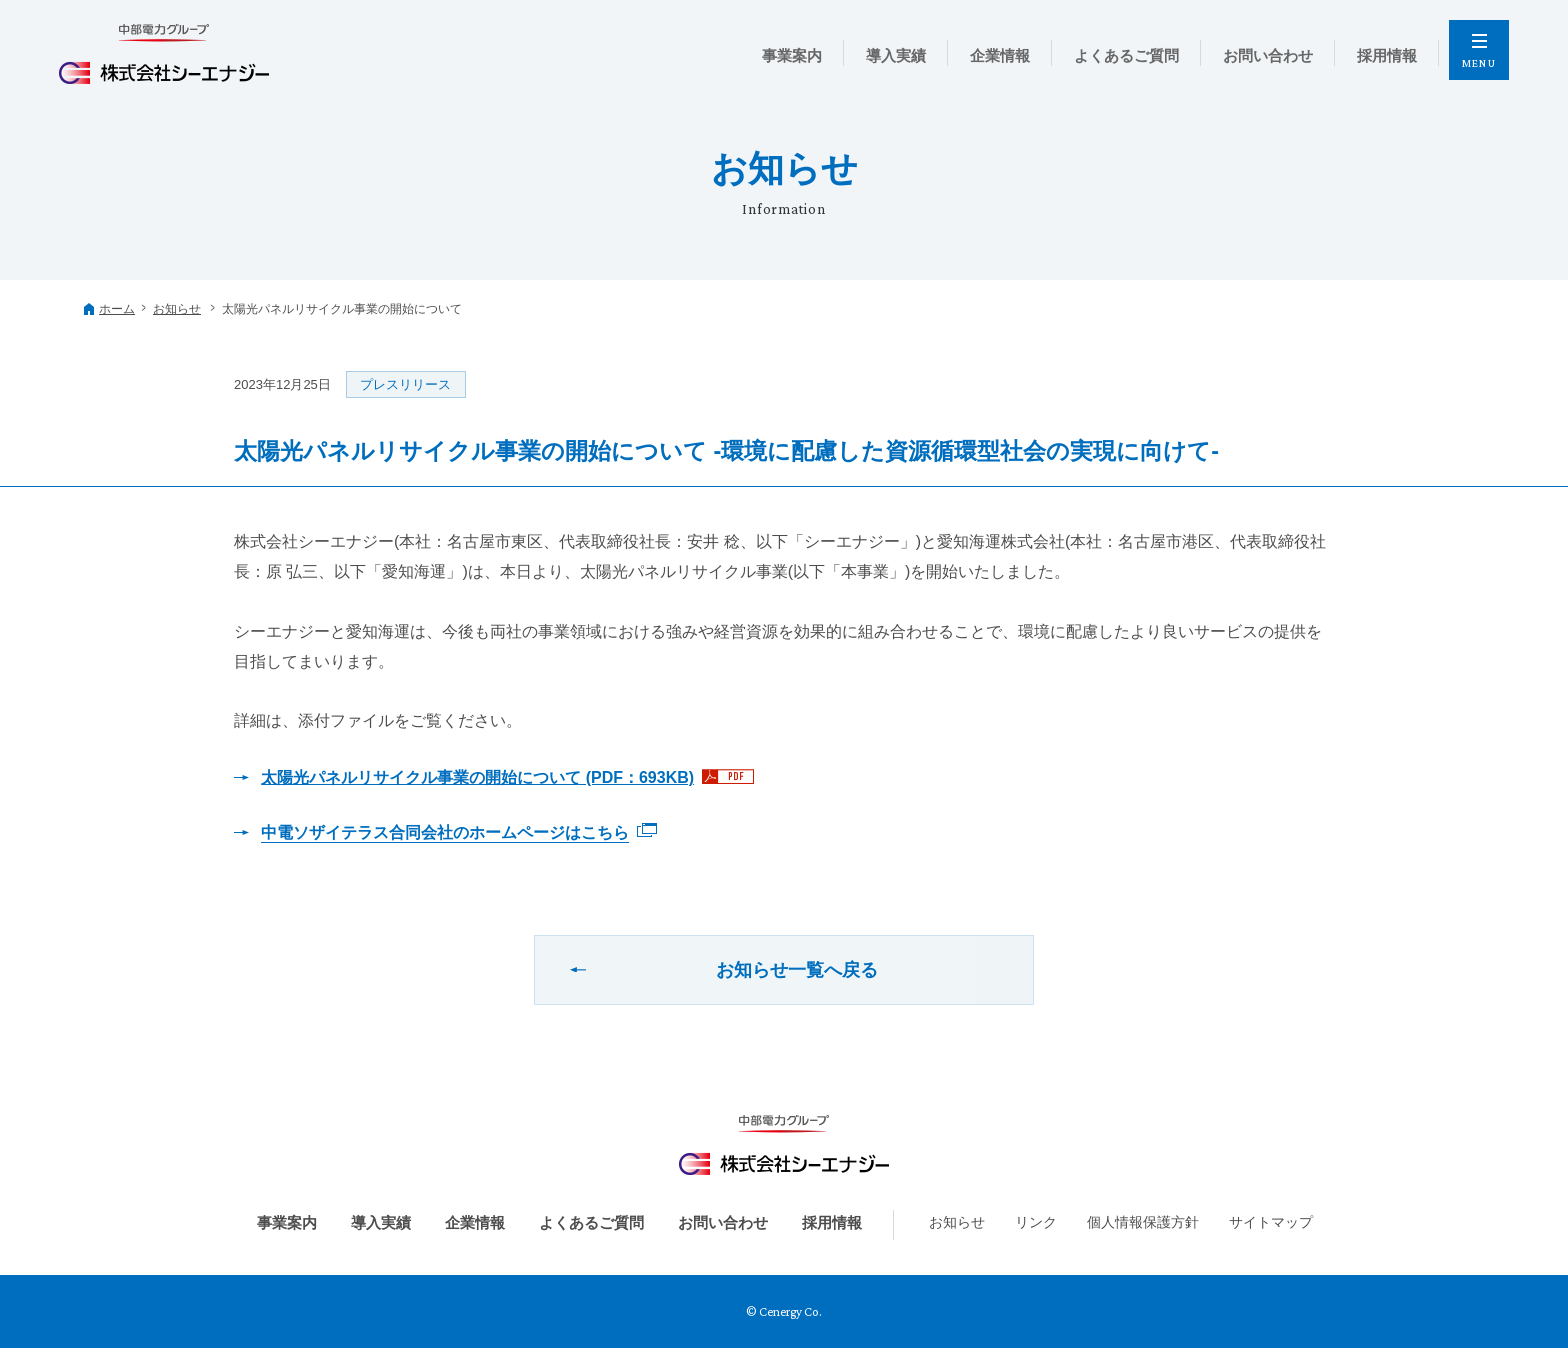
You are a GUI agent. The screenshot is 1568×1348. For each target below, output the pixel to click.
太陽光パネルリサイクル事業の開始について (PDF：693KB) (477, 777)
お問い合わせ (723, 1222)
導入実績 (381, 1222)
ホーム (117, 309)
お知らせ (177, 309)
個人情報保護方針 (1143, 1222)
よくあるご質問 (591, 1222)
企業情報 (475, 1222)
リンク (1036, 1222)
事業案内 (287, 1222)
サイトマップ (1271, 1222)
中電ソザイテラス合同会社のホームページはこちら (445, 832)
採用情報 (832, 1222)
